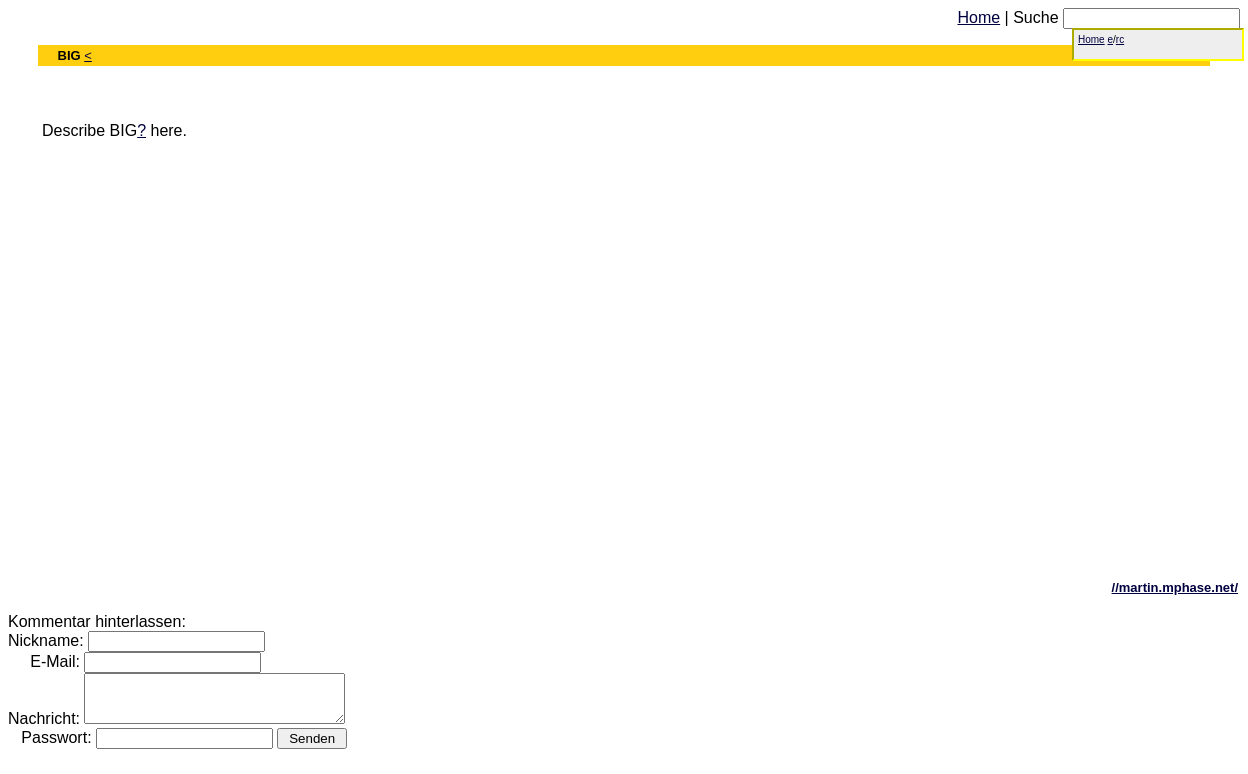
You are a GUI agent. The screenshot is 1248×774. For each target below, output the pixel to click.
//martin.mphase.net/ (1175, 587)
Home (978, 17)
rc (1120, 39)
